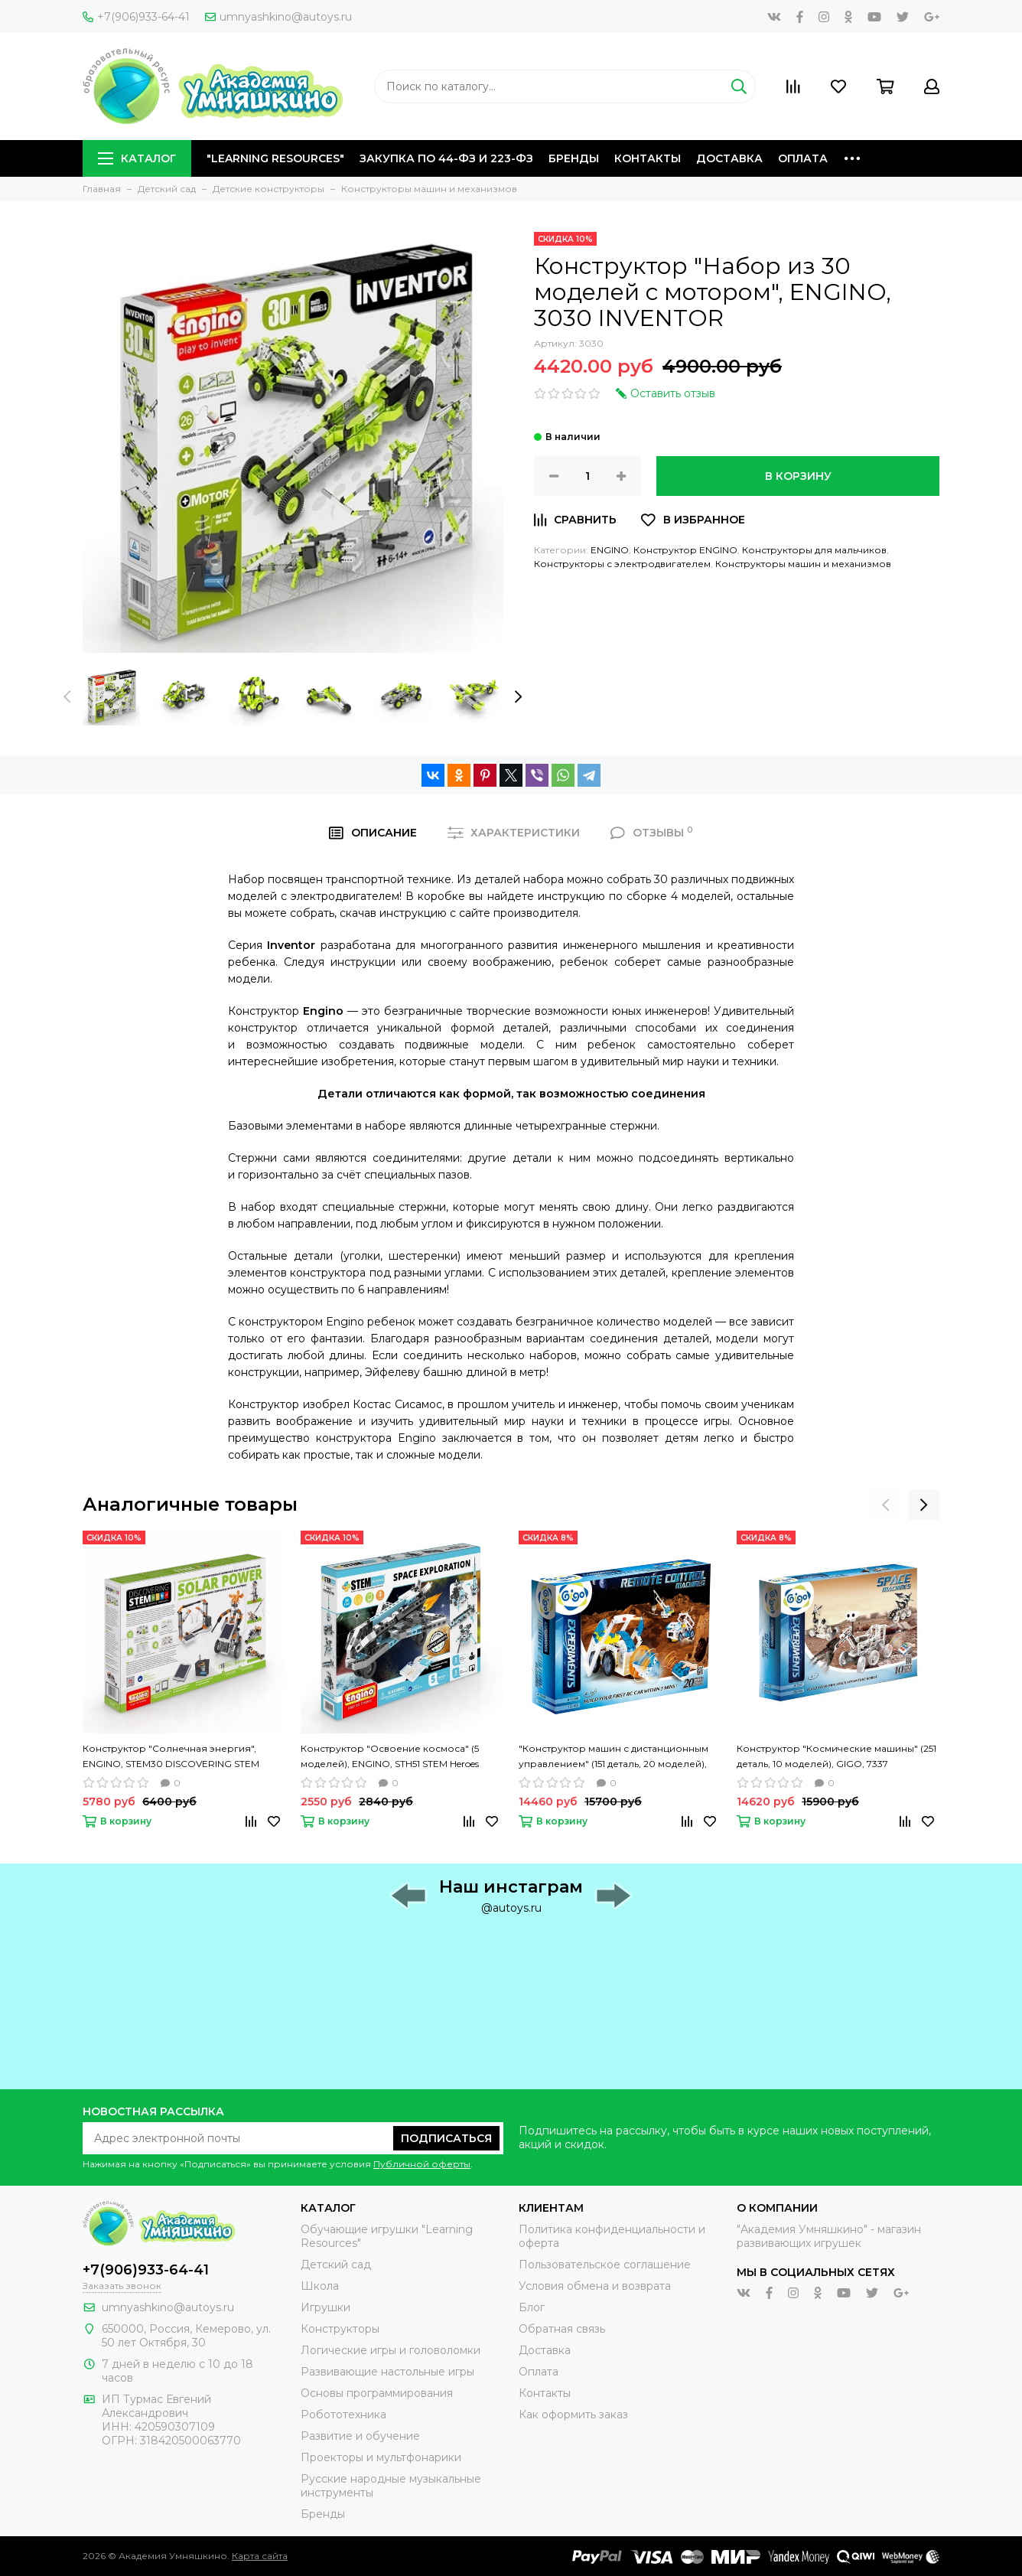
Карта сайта (260, 2555)
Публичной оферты (421, 2164)
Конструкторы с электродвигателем (622, 563)
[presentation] (67, 697)
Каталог (137, 158)
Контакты (647, 158)
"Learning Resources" (275, 158)
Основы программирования (377, 2393)
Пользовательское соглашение (605, 2264)
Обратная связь (562, 2329)
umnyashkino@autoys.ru (278, 17)
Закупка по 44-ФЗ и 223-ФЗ (446, 158)
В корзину (798, 476)
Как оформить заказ (573, 2414)
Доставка (729, 158)
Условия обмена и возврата (595, 2286)
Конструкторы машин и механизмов (803, 563)
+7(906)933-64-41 (136, 17)
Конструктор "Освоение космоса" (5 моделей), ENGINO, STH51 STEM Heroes (390, 1756)
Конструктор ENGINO (685, 550)
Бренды (573, 158)
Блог (532, 2307)
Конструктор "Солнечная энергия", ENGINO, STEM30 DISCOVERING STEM (171, 1756)
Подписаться (446, 2138)
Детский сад (336, 2264)
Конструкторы (340, 2329)
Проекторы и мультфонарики (381, 2457)
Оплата (803, 158)
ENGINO (610, 550)
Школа (320, 2286)
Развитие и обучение (360, 2436)
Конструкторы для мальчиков (814, 550)
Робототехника (343, 2414)
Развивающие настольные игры (387, 2372)
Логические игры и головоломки (390, 2350)
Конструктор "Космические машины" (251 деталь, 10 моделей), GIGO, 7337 (836, 1756)
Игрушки (325, 2307)
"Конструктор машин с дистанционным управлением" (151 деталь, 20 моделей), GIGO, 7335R (613, 1757)
